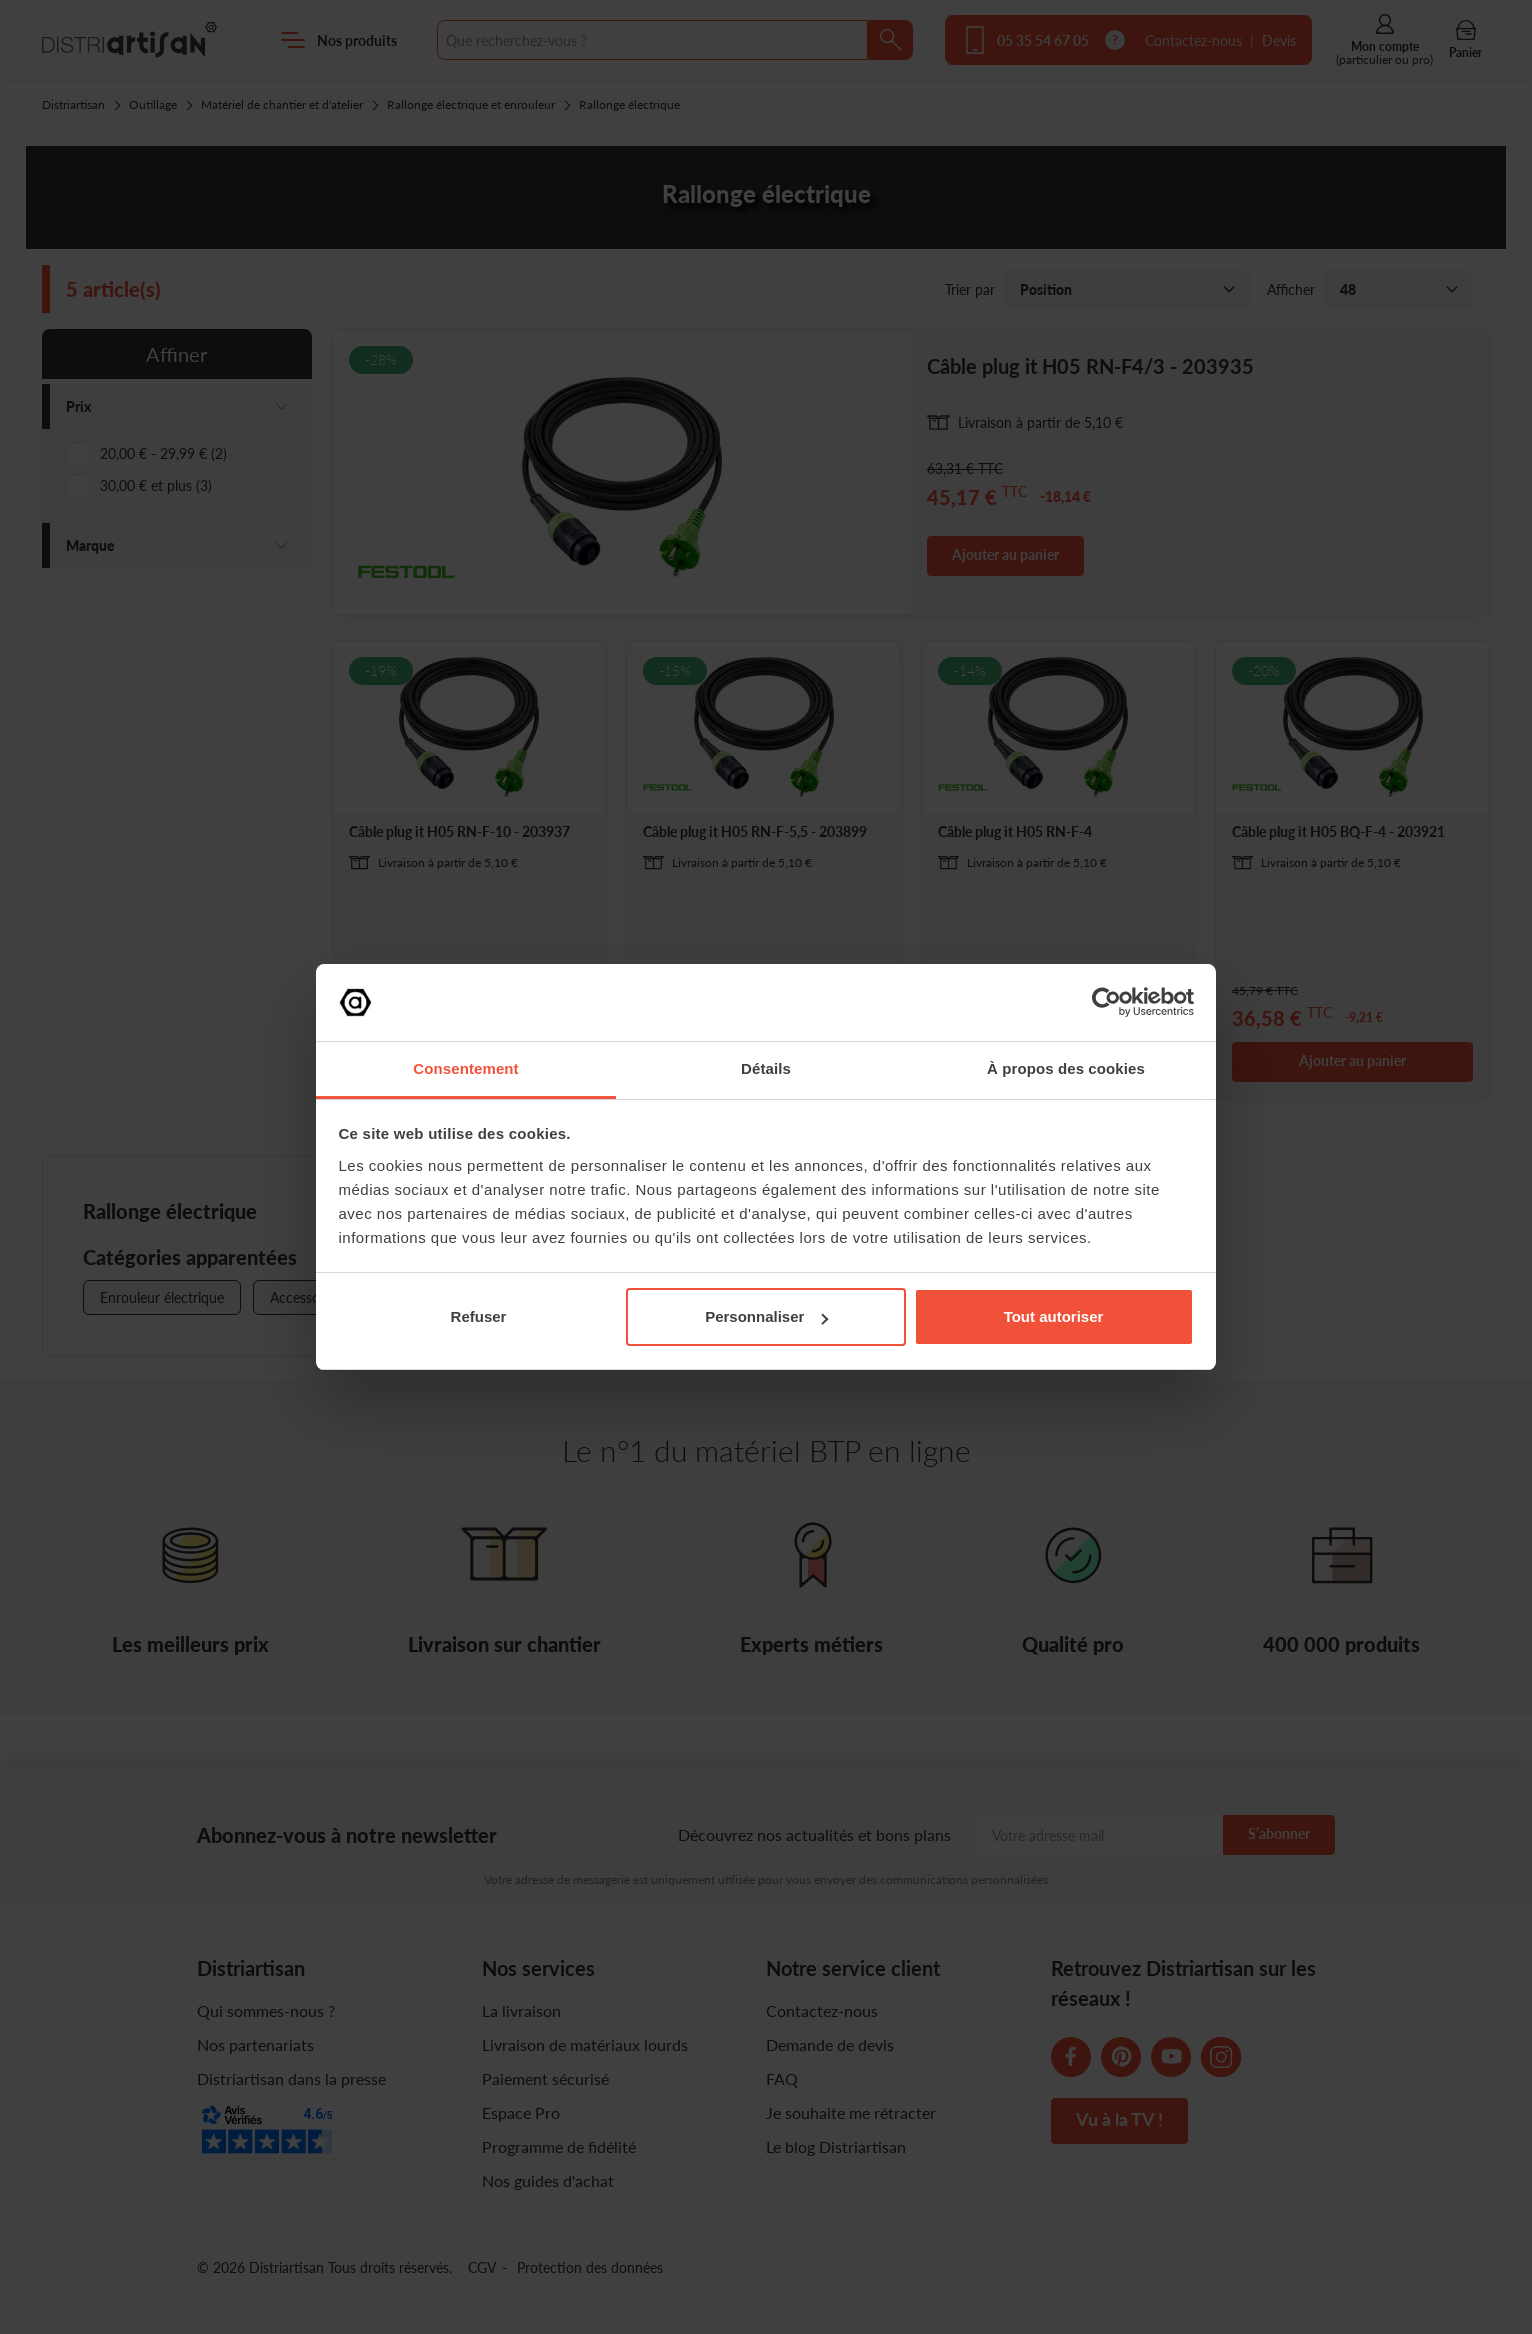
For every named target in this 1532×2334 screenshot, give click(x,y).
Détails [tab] (766, 1068)
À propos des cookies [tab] (1066, 1068)
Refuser (479, 1316)
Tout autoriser (1054, 1316)
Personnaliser (766, 1316)
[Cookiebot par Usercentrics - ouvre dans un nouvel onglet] (1106, 1002)
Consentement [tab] (465, 1068)
